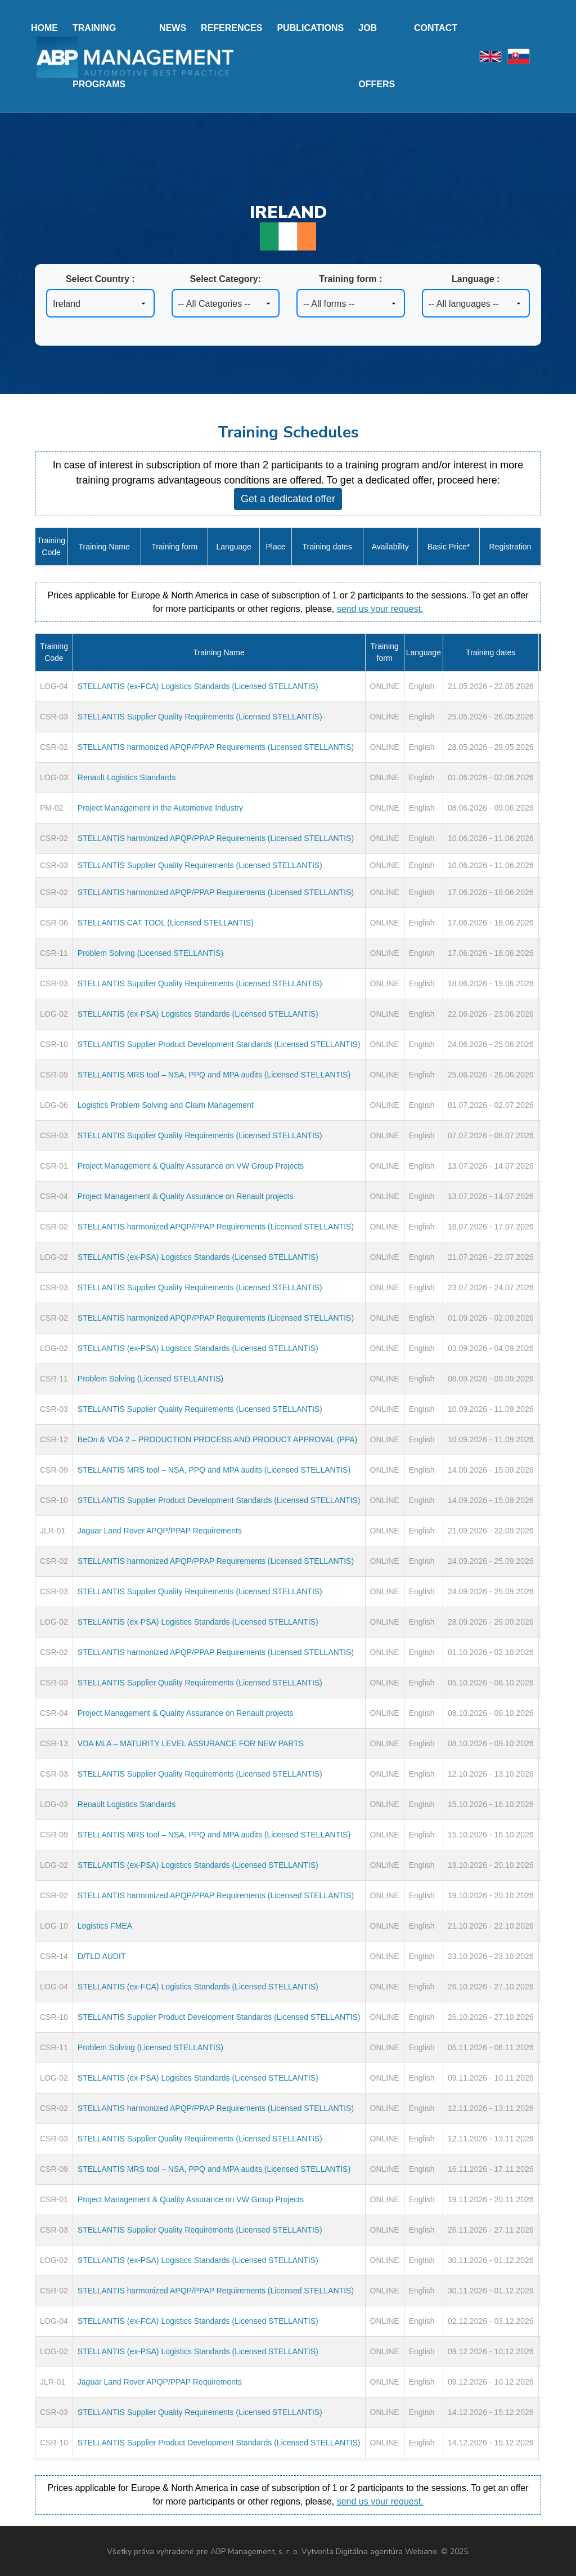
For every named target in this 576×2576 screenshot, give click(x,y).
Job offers (376, 56)
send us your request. (380, 609)
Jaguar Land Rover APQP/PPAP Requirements (160, 1530)
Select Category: (225, 279)
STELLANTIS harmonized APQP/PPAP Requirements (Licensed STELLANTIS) (216, 747)
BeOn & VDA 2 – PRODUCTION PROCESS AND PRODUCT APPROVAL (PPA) (217, 1439)
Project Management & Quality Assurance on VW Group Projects (191, 1165)
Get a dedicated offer (288, 498)
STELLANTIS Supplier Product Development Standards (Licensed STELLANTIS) (219, 1044)
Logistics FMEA (105, 1925)
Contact (435, 28)
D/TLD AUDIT (102, 1956)
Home (44, 28)
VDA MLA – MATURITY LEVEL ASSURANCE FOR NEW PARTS (191, 1743)
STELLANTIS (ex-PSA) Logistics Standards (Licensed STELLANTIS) (198, 1013)
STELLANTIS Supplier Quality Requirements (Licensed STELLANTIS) (200, 716)
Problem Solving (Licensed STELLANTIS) (150, 953)
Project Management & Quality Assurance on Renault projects (186, 1196)
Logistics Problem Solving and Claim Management (166, 1105)
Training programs (99, 56)
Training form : (350, 279)
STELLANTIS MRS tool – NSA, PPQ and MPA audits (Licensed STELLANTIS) (214, 1074)
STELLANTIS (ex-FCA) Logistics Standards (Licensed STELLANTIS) (198, 686)
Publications (310, 28)
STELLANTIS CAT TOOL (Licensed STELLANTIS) (166, 922)
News (172, 28)
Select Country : (100, 279)
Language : (476, 279)
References (231, 28)
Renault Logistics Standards (127, 777)
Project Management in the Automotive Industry (160, 807)
